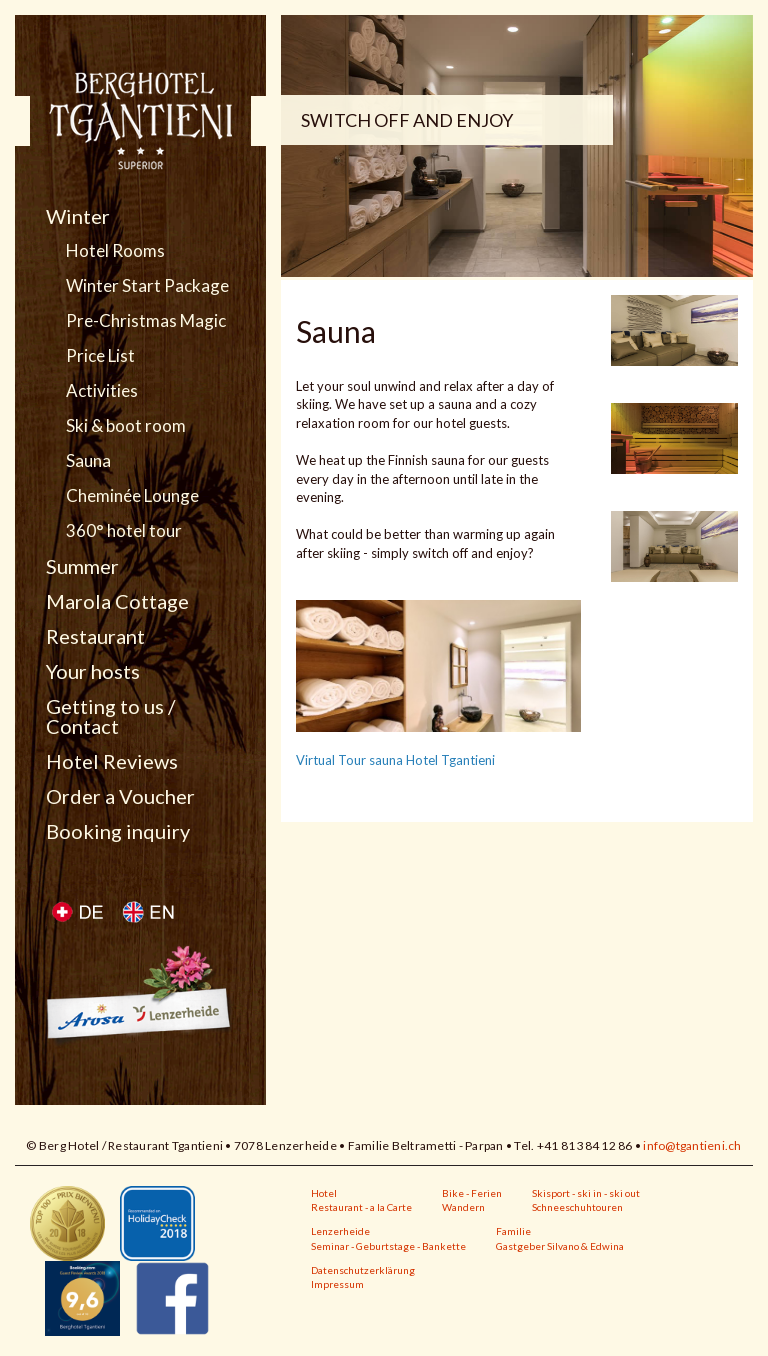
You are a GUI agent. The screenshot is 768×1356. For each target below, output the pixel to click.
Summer (82, 566)
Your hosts (93, 671)
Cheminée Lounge (132, 496)
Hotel (324, 1193)
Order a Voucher (120, 796)
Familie (513, 1231)
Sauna (88, 461)
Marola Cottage (117, 601)
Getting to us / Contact (110, 716)
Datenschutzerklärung (363, 1270)
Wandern (463, 1207)
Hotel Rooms (115, 251)
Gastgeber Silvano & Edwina (560, 1246)
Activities (102, 391)
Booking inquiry (118, 831)
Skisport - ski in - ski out (586, 1193)
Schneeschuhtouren (577, 1207)
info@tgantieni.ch (692, 1145)
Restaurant (95, 636)
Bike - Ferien (472, 1193)
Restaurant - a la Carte (361, 1207)
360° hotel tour (124, 531)
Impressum (337, 1284)
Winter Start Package (147, 286)
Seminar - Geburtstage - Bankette (388, 1246)
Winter (78, 216)
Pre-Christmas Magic (146, 321)
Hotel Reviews (112, 761)
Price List (100, 356)
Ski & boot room (126, 426)
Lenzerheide (340, 1231)
